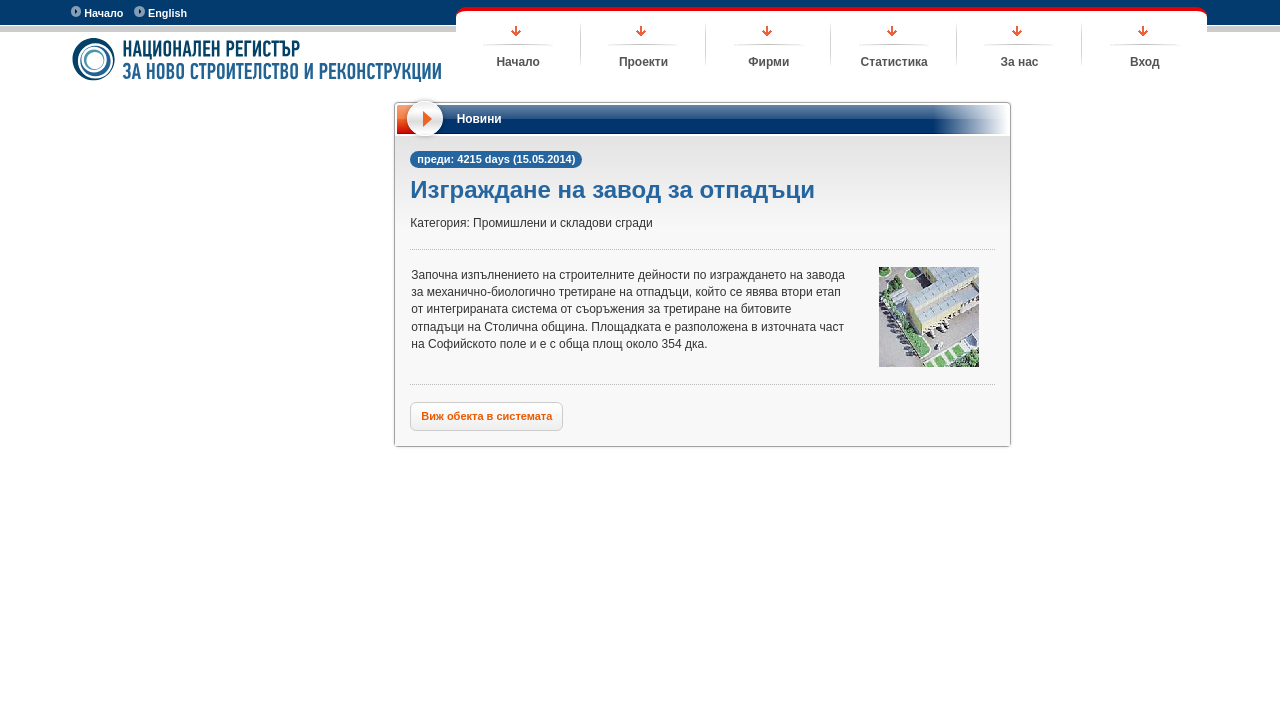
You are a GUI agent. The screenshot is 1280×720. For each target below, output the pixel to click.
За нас (1019, 62)
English (160, 12)
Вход (1145, 62)
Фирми (768, 62)
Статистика (894, 62)
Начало (97, 12)
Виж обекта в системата (486, 416)
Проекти (643, 62)
